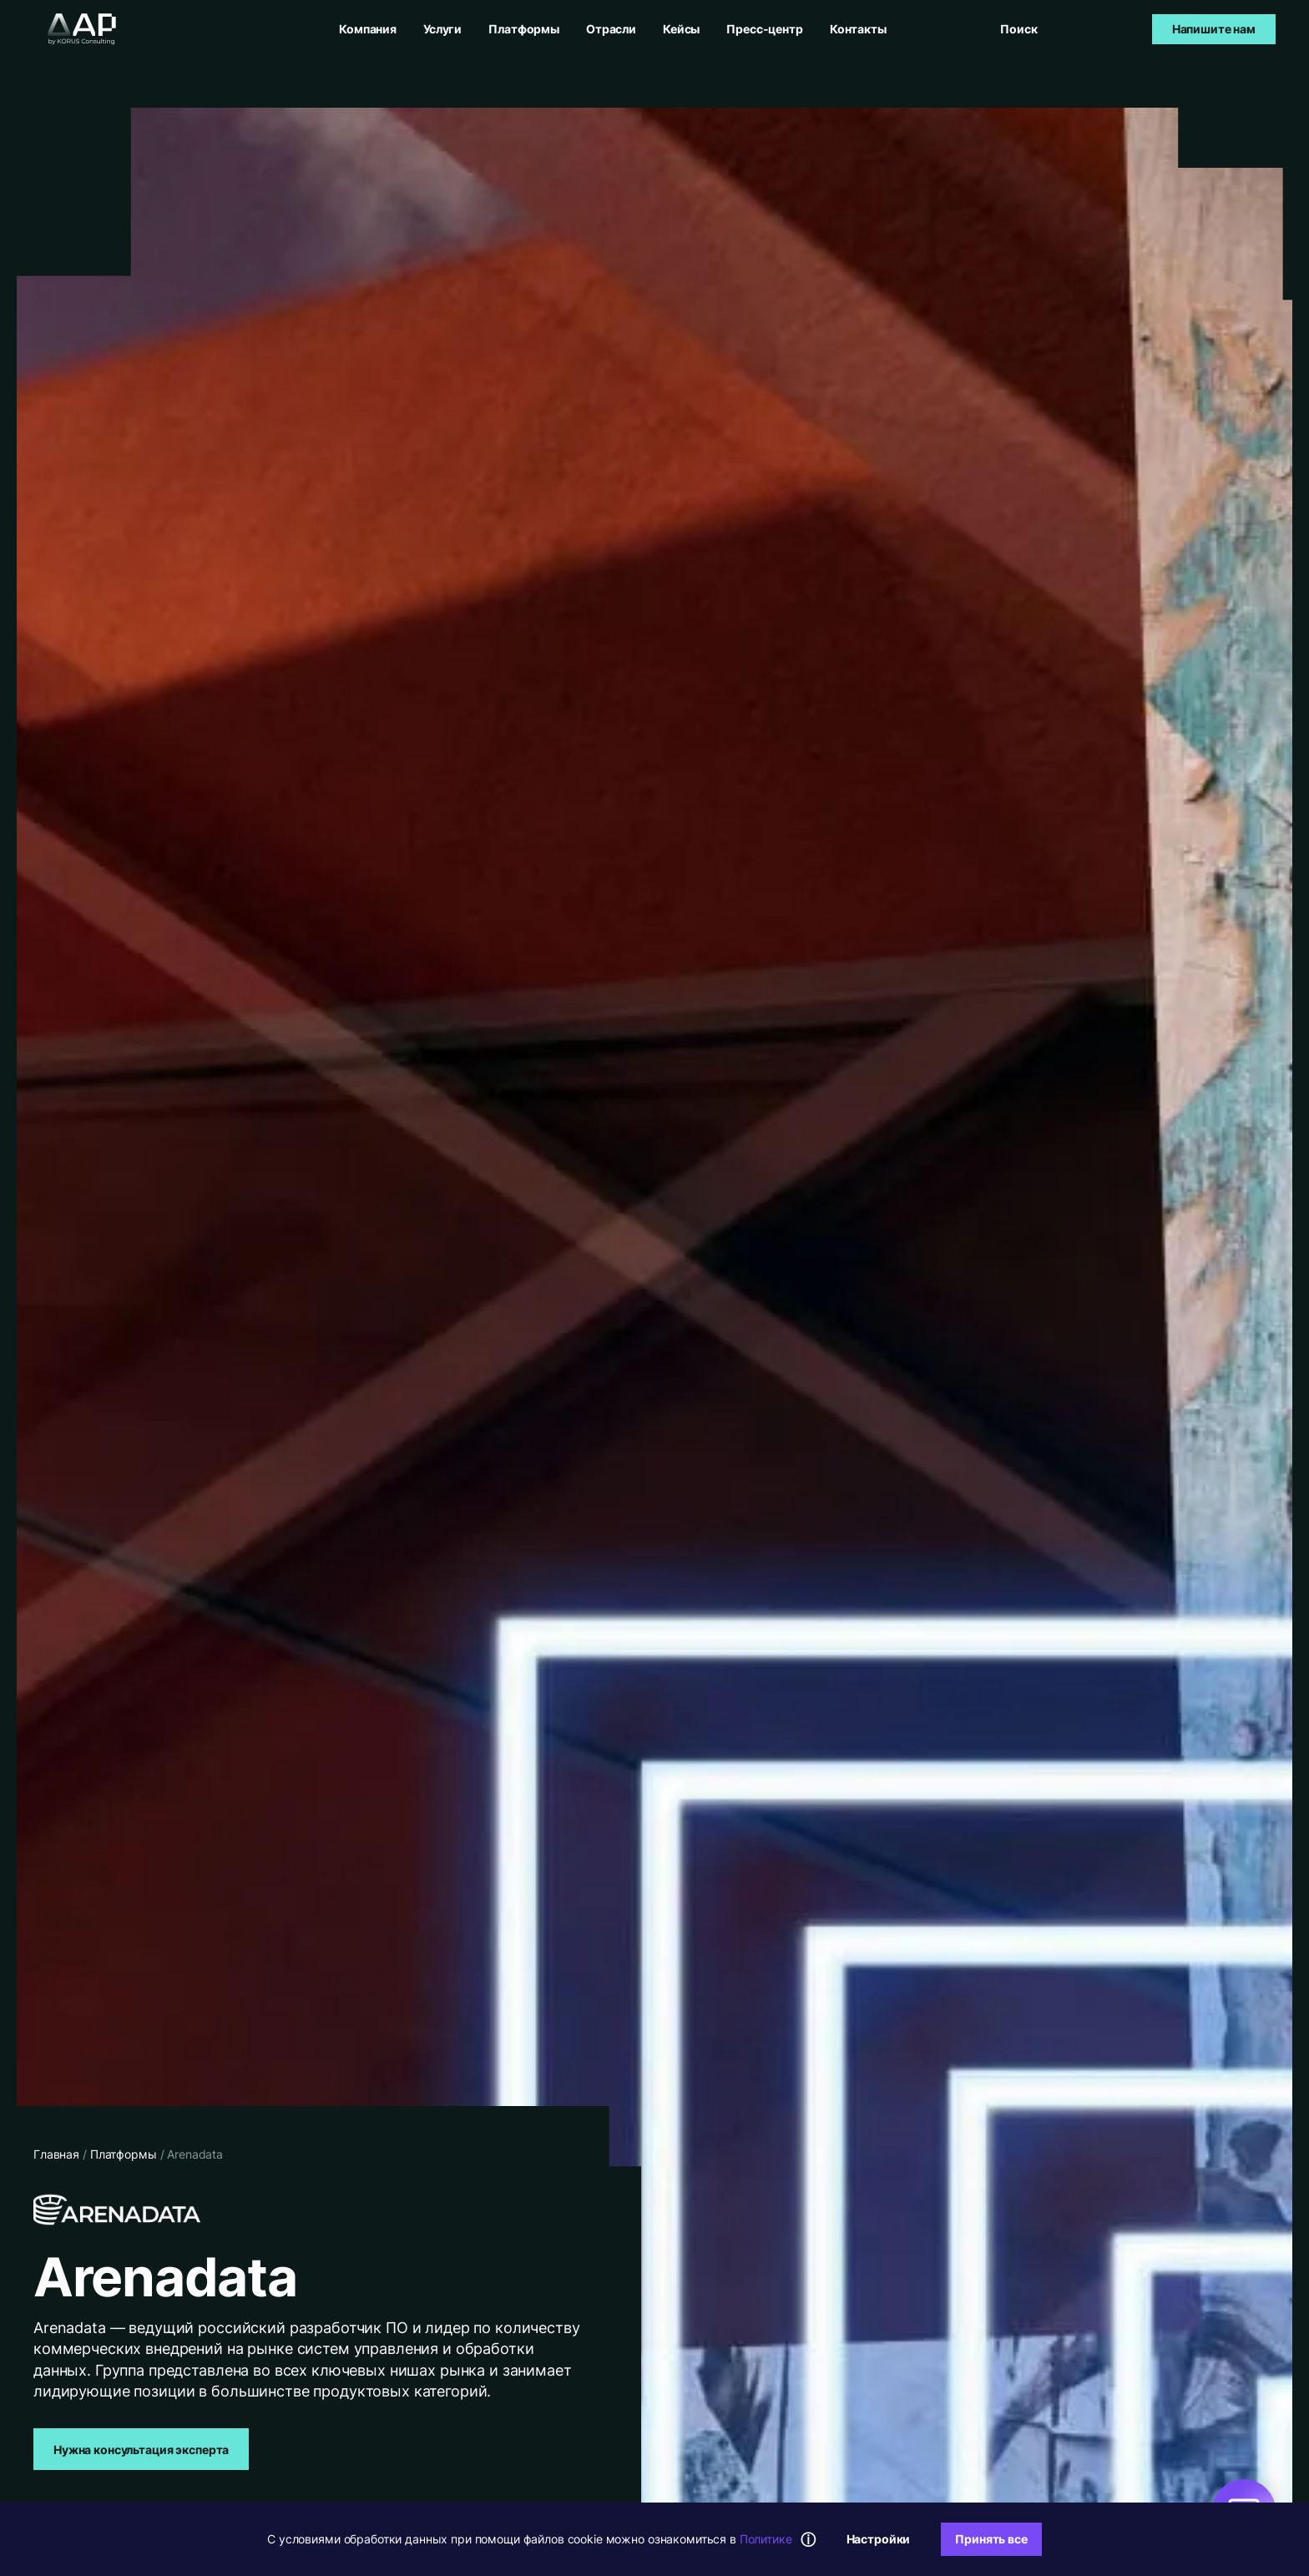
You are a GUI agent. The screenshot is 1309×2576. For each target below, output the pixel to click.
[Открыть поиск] (1019, 29)
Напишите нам (1214, 29)
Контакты (858, 29)
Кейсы (681, 29)
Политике (766, 2539)
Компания (368, 29)
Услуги (442, 29)
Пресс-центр (764, 29)
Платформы (523, 29)
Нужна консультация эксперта (141, 2449)
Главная (56, 2154)
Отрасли (611, 29)
